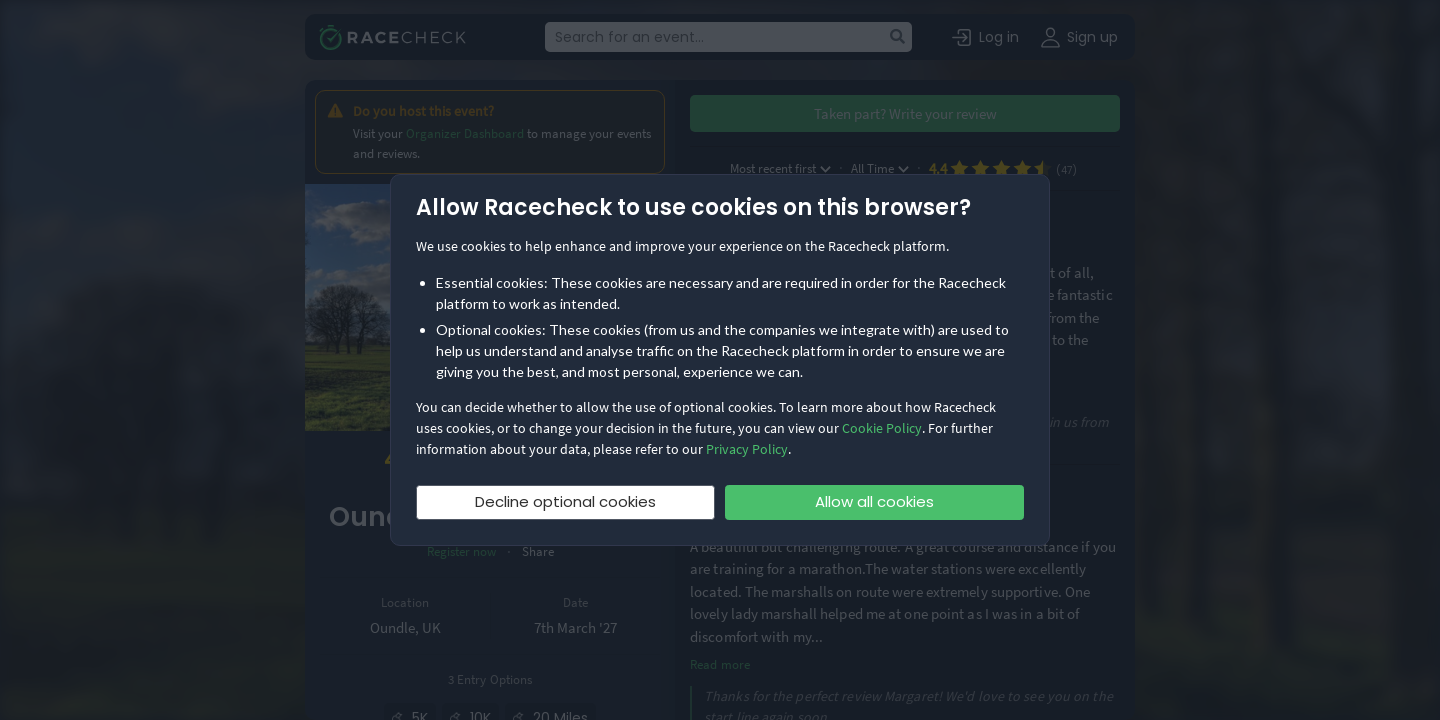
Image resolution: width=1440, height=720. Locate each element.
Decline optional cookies (565, 501)
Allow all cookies (874, 501)
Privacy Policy (747, 449)
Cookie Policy (882, 428)
